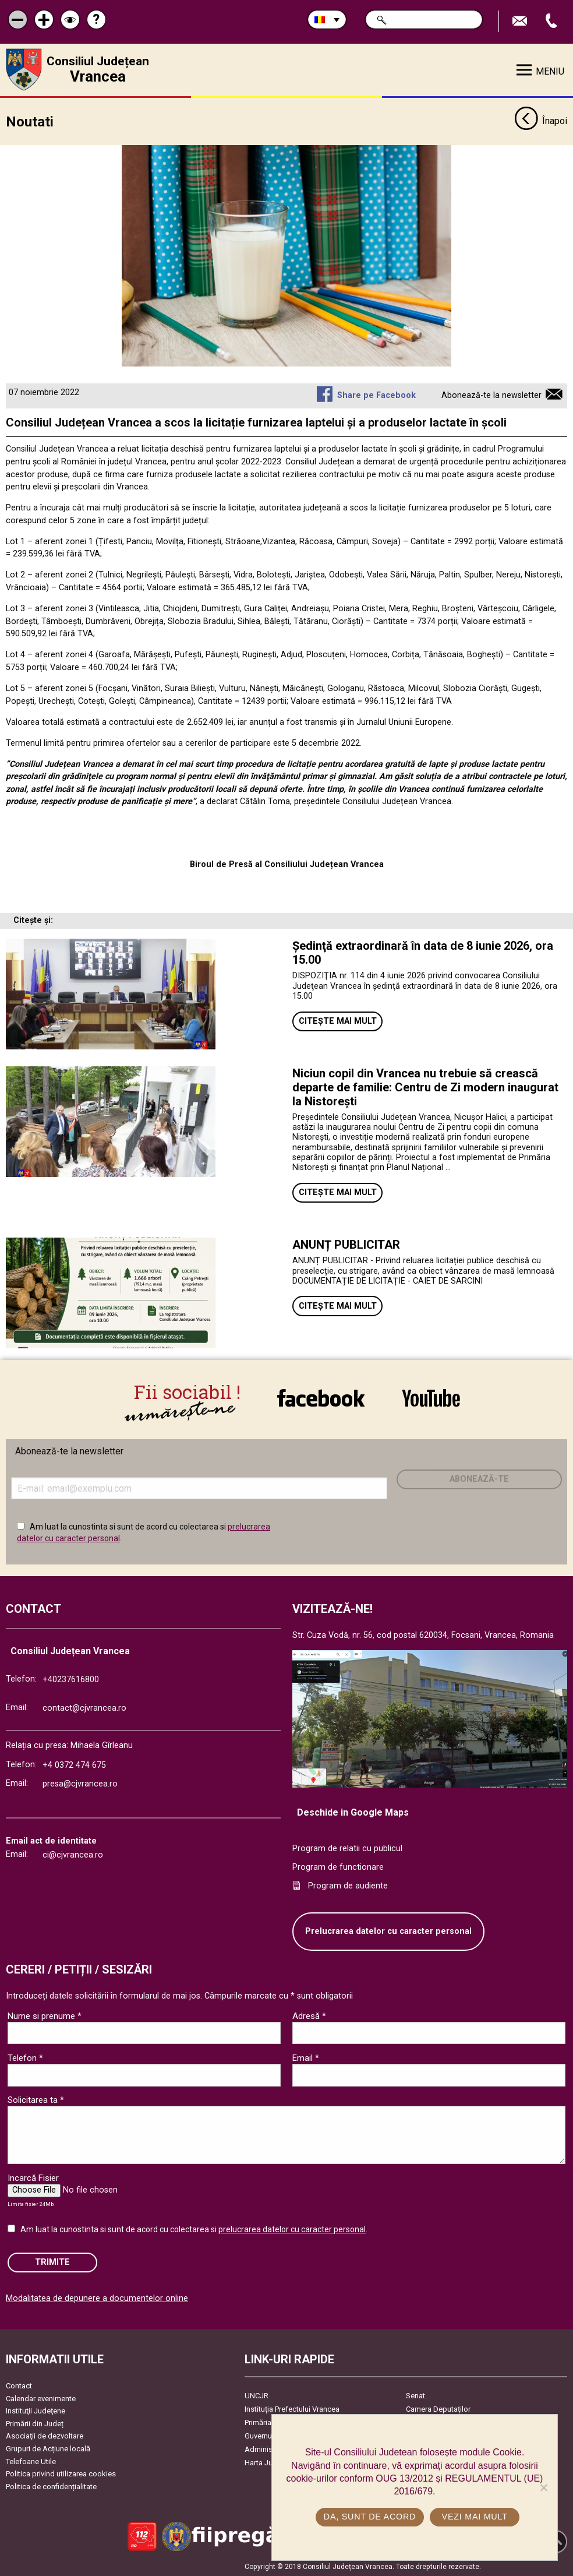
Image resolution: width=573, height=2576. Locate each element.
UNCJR (256, 2395)
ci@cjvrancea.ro (73, 1854)
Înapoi (540, 121)
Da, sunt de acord (370, 2516)
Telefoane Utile (31, 2461)
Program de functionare (338, 1867)
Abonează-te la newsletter (491, 395)
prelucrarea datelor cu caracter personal (292, 2228)
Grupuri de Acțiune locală (48, 2448)
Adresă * (309, 2015)
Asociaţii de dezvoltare (44, 2435)
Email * (305, 2057)
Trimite (52, 2262)
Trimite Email (521, 21)
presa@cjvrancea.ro (80, 1784)
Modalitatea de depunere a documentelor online (97, 2298)
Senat (415, 2395)
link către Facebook (321, 1397)
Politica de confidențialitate (51, 2486)
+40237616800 (71, 1679)
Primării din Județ (34, 2423)
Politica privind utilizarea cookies (61, 2473)
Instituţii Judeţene (35, 2410)
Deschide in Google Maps (353, 1811)
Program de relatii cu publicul (347, 1848)
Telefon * (25, 2057)
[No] (543, 2487)
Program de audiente (348, 1885)
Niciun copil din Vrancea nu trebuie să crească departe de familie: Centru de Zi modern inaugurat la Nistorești (425, 1087)
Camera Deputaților (438, 2409)
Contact (19, 2385)
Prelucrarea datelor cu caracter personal (388, 1931)
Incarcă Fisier (33, 2177)
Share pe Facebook (376, 395)
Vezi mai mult (475, 2516)
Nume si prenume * (45, 2015)
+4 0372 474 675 (74, 1765)
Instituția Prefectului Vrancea (292, 2409)
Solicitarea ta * (36, 2099)
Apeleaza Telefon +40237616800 (552, 21)
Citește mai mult (338, 1021)
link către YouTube (431, 1397)
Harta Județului (270, 2462)
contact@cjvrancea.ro (84, 1708)
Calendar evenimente (41, 2398)
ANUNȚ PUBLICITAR (346, 1245)
